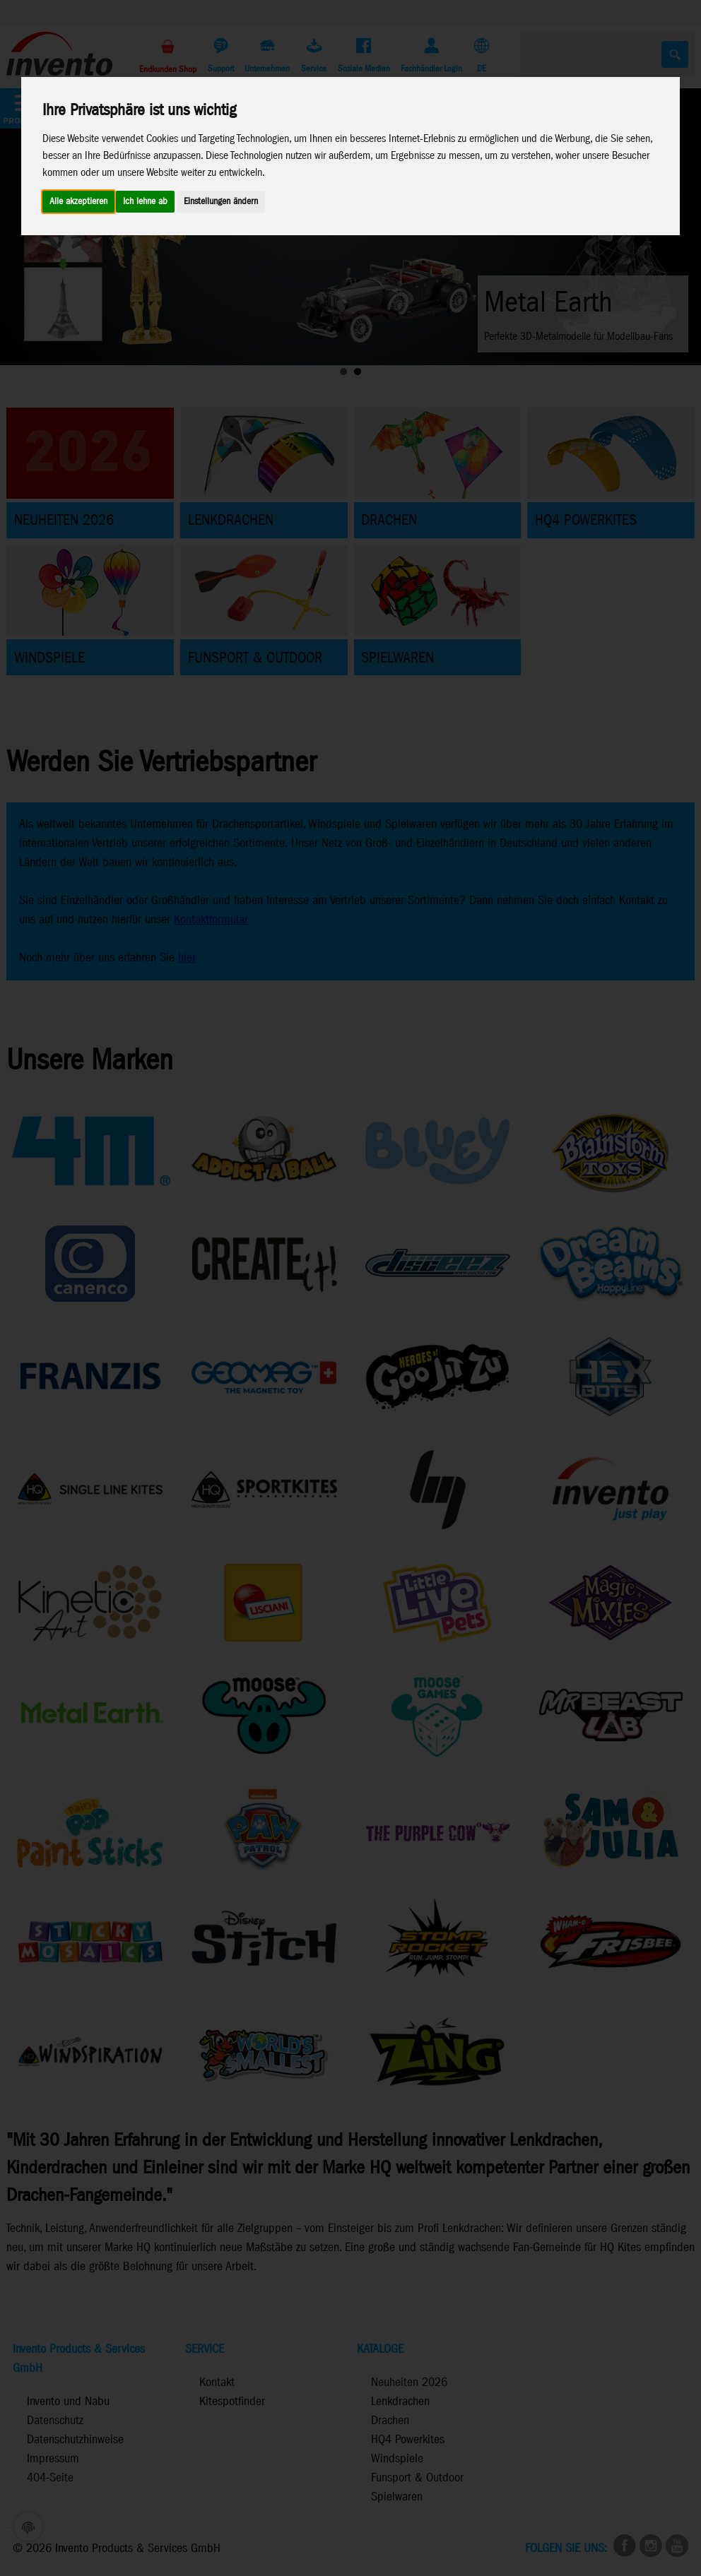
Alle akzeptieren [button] (78, 201)
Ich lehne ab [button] (145, 201)
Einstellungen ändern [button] (221, 201)
